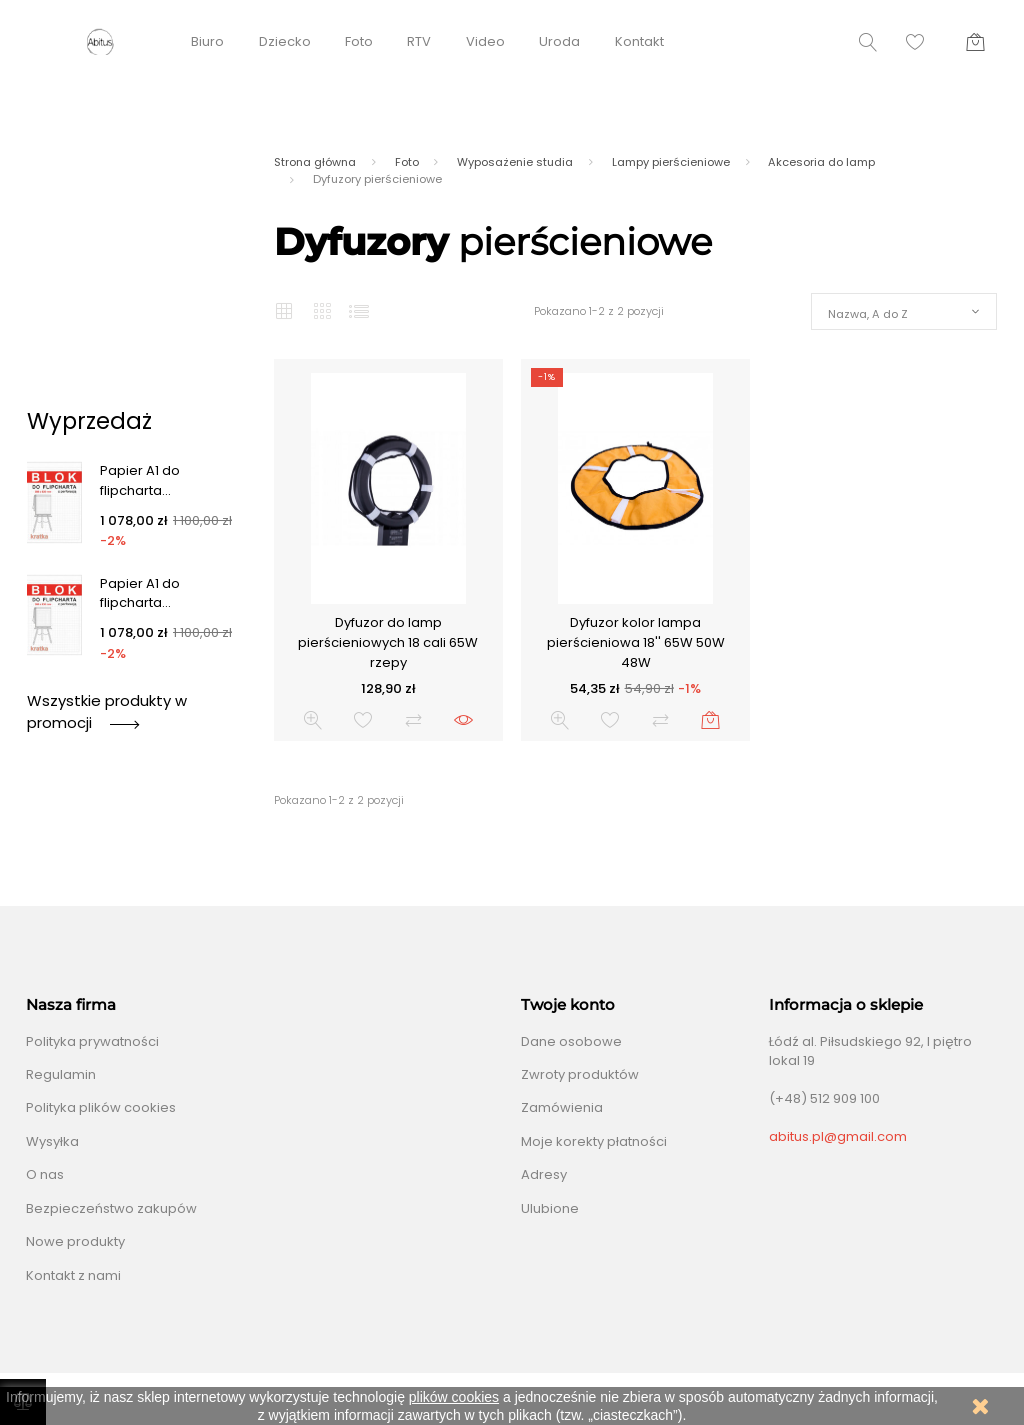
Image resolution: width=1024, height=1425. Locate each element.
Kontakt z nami (73, 1275)
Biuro (207, 41)
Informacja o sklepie (846, 1005)
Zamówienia (562, 1107)
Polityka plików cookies (101, 1107)
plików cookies (454, 1397)
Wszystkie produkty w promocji (107, 711)
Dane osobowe (571, 1041)
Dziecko (285, 41)
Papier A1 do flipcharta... (140, 480)
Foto (359, 41)
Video (485, 41)
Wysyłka (52, 1141)
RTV (419, 41)
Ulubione (550, 1208)
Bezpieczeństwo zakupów (111, 1208)
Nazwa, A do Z (868, 314)
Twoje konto (568, 1005)
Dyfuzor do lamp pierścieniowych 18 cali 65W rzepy (388, 642)
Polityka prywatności (92, 1041)
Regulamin (61, 1074)
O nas (45, 1174)
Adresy (544, 1174)
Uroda (559, 41)
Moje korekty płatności (594, 1141)
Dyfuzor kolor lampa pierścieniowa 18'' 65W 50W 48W (636, 642)
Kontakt (639, 41)
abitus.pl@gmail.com (838, 1136)
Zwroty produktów (580, 1074)
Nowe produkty (75, 1241)
